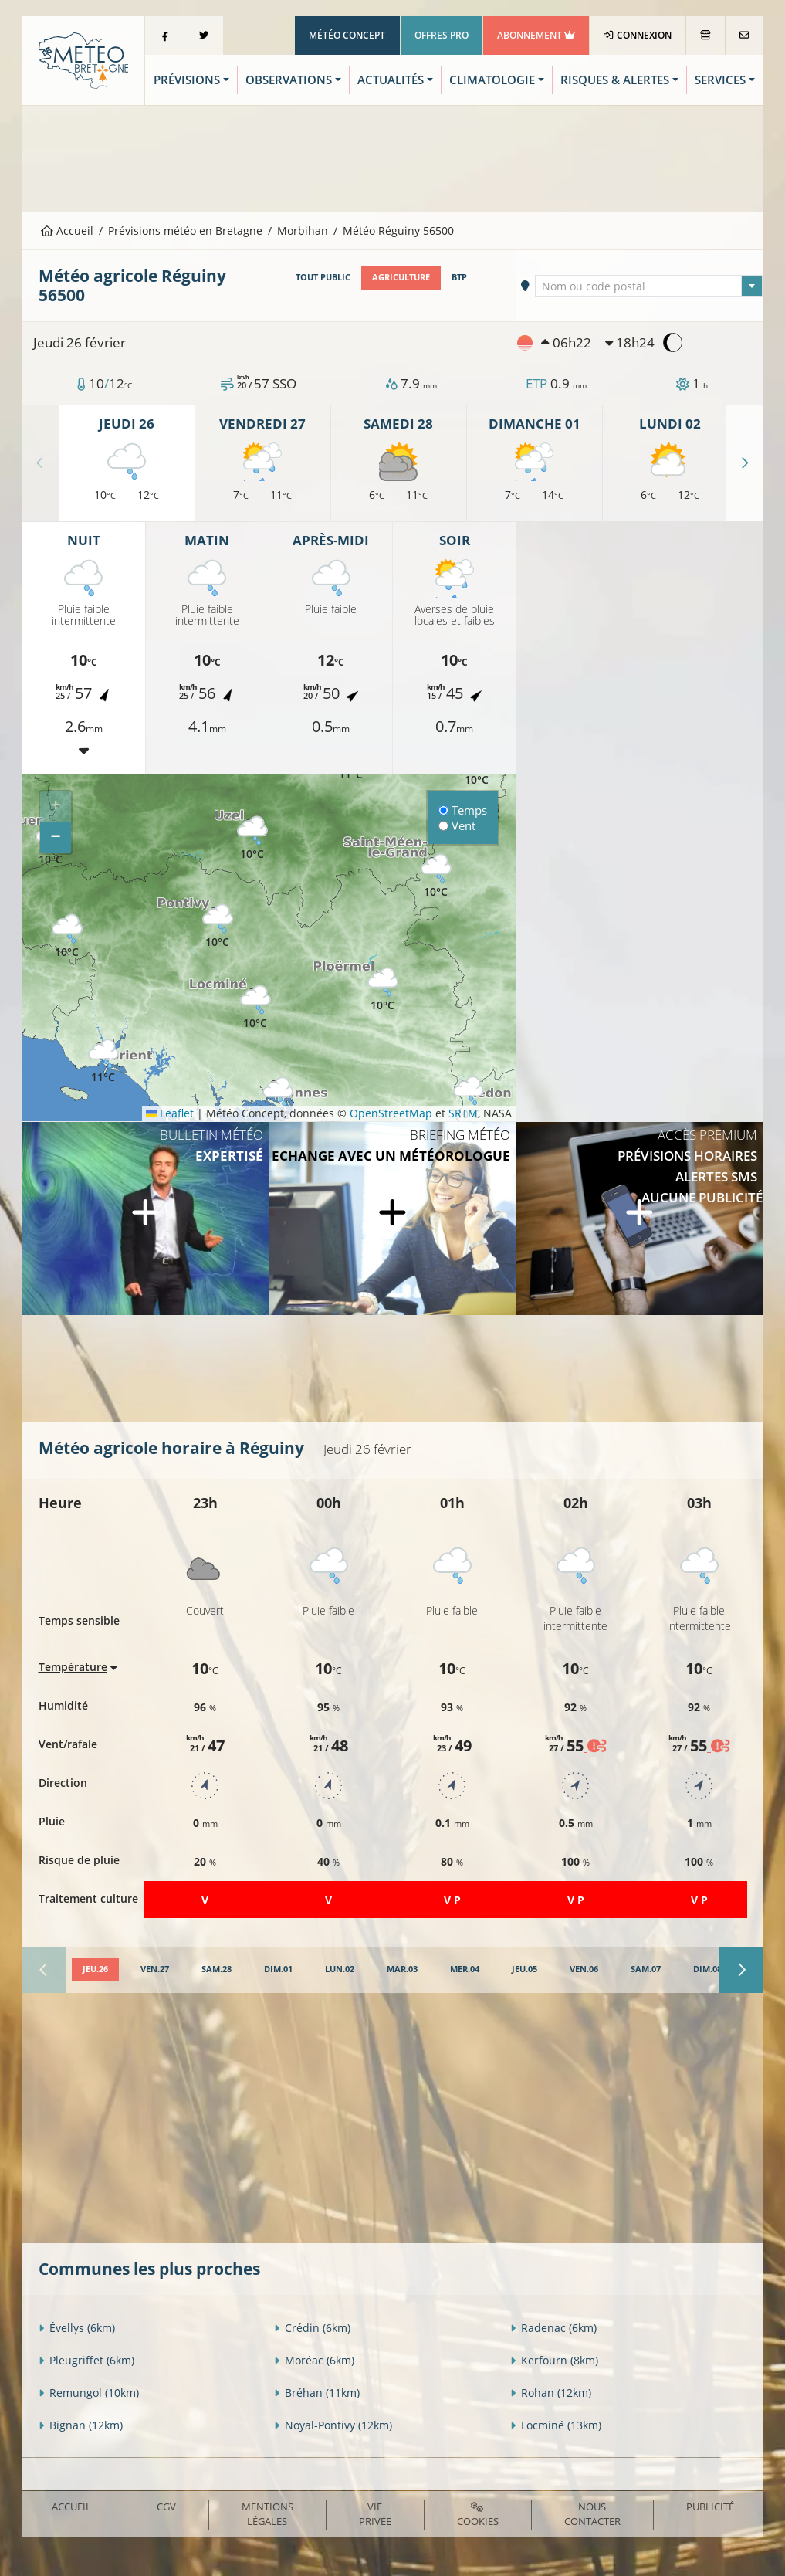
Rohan (550, 2392)
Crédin (312, 2327)
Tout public (323, 277)
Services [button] (720, 80)
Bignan (81, 2425)
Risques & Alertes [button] (614, 80)
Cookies (478, 2515)
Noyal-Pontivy (333, 2425)
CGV (166, 2506)
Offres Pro (441, 35)
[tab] (95, 1969)
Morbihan (302, 230)
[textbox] (649, 286)
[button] (67, 936)
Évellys (77, 2327)
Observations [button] (288, 80)
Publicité (710, 2506)
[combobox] (649, 286)
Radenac (553, 2327)
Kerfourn (554, 2360)
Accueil (67, 230)
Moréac (314, 2360)
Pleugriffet (86, 2360)
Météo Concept (347, 35)
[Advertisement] (393, 157)
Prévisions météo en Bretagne (185, 230)
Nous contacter (592, 2514)
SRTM (463, 1113)
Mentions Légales (267, 2514)
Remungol (89, 2392)
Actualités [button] (390, 80)
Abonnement (536, 35)
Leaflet (170, 1113)
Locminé (555, 2425)
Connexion (637, 35)
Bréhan (317, 2392)
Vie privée (375, 2514)
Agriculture (401, 277)
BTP (459, 277)
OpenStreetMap (391, 1113)
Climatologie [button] (492, 80)
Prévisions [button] (187, 80)
